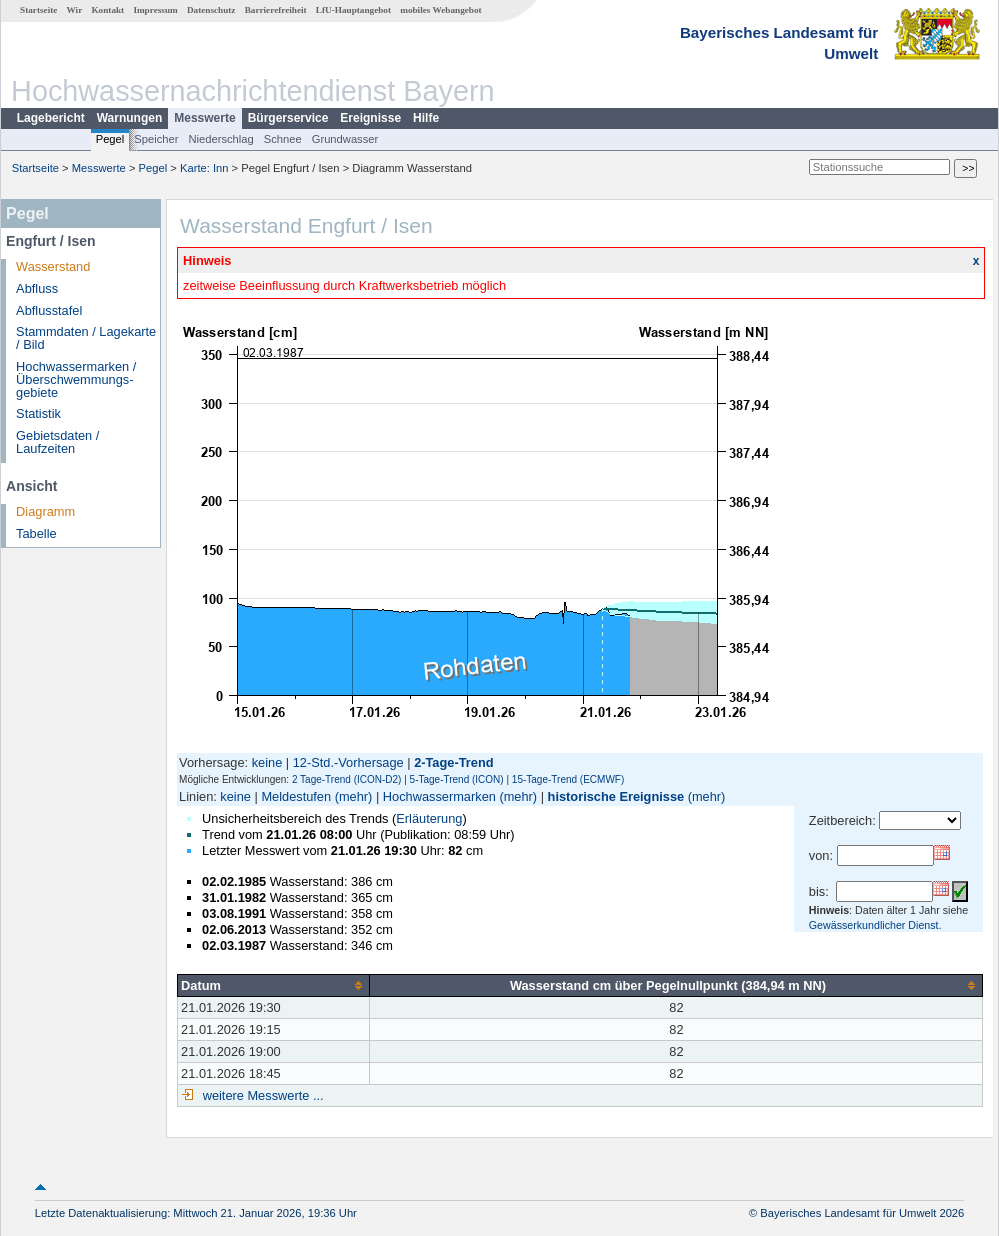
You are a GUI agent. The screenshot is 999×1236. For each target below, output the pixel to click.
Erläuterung (429, 818)
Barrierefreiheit (276, 10)
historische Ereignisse (616, 796)
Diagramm (45, 511)
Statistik (38, 413)
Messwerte (204, 118)
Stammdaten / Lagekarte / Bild (86, 338)
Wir (75, 10)
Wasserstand (53, 266)
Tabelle (36, 533)
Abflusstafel (49, 310)
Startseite (38, 10)
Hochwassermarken (439, 796)
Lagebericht (51, 118)
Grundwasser (345, 139)
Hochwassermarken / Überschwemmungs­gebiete (76, 379)
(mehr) (354, 796)
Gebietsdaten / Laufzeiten (57, 442)
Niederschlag (220, 139)
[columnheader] (274, 985)
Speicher (156, 139)
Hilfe (426, 118)
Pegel (110, 139)
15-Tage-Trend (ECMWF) (568, 779)
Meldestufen (296, 796)
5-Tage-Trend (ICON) (457, 779)
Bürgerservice (288, 118)
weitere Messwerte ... (261, 1095)
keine (267, 762)
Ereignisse (370, 118)
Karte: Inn (204, 168)
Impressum (155, 10)
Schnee (283, 139)
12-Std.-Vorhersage (348, 762)
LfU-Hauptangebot (353, 10)
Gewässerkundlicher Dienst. (875, 925)
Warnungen (130, 118)
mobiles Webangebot (440, 10)
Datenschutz (211, 10)
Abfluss (37, 288)
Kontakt (107, 10)
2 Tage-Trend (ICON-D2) (346, 779)
